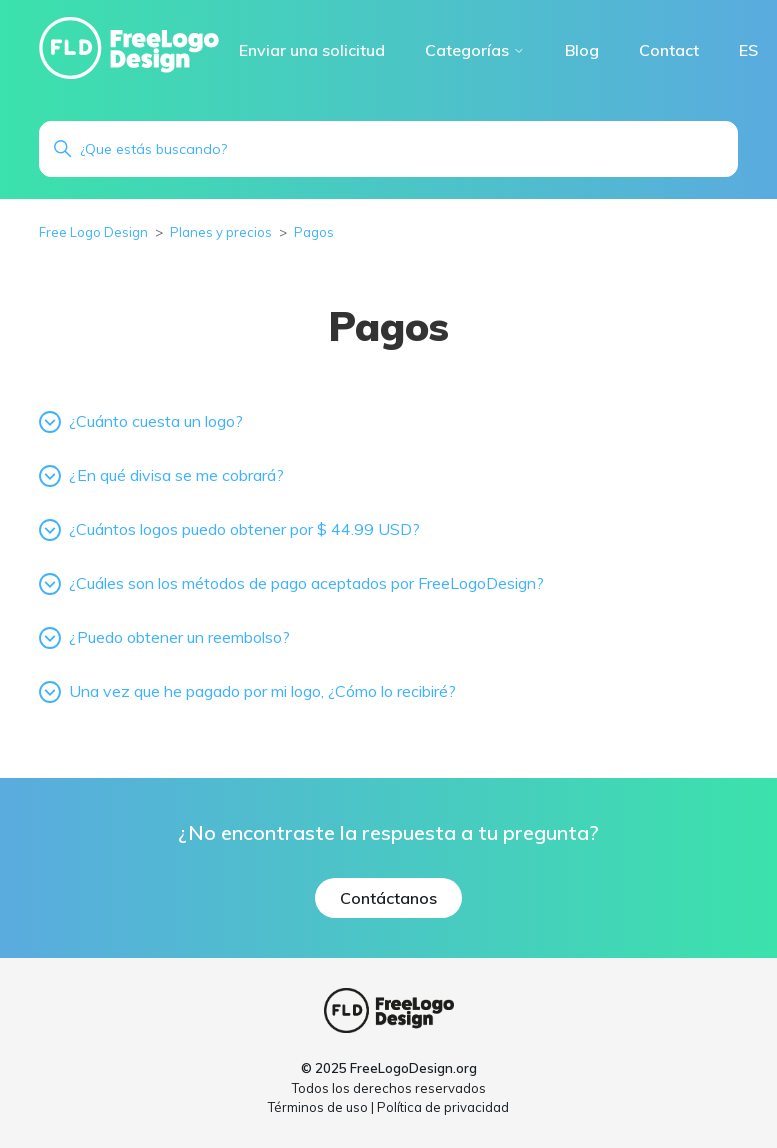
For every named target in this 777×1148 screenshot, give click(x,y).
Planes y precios (221, 232)
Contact (669, 50)
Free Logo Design (93, 232)
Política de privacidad (443, 1107)
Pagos (314, 232)
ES (748, 50)
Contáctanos (388, 898)
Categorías (475, 50)
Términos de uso (318, 1107)
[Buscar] (388, 149)
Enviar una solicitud (312, 50)
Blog (582, 50)
